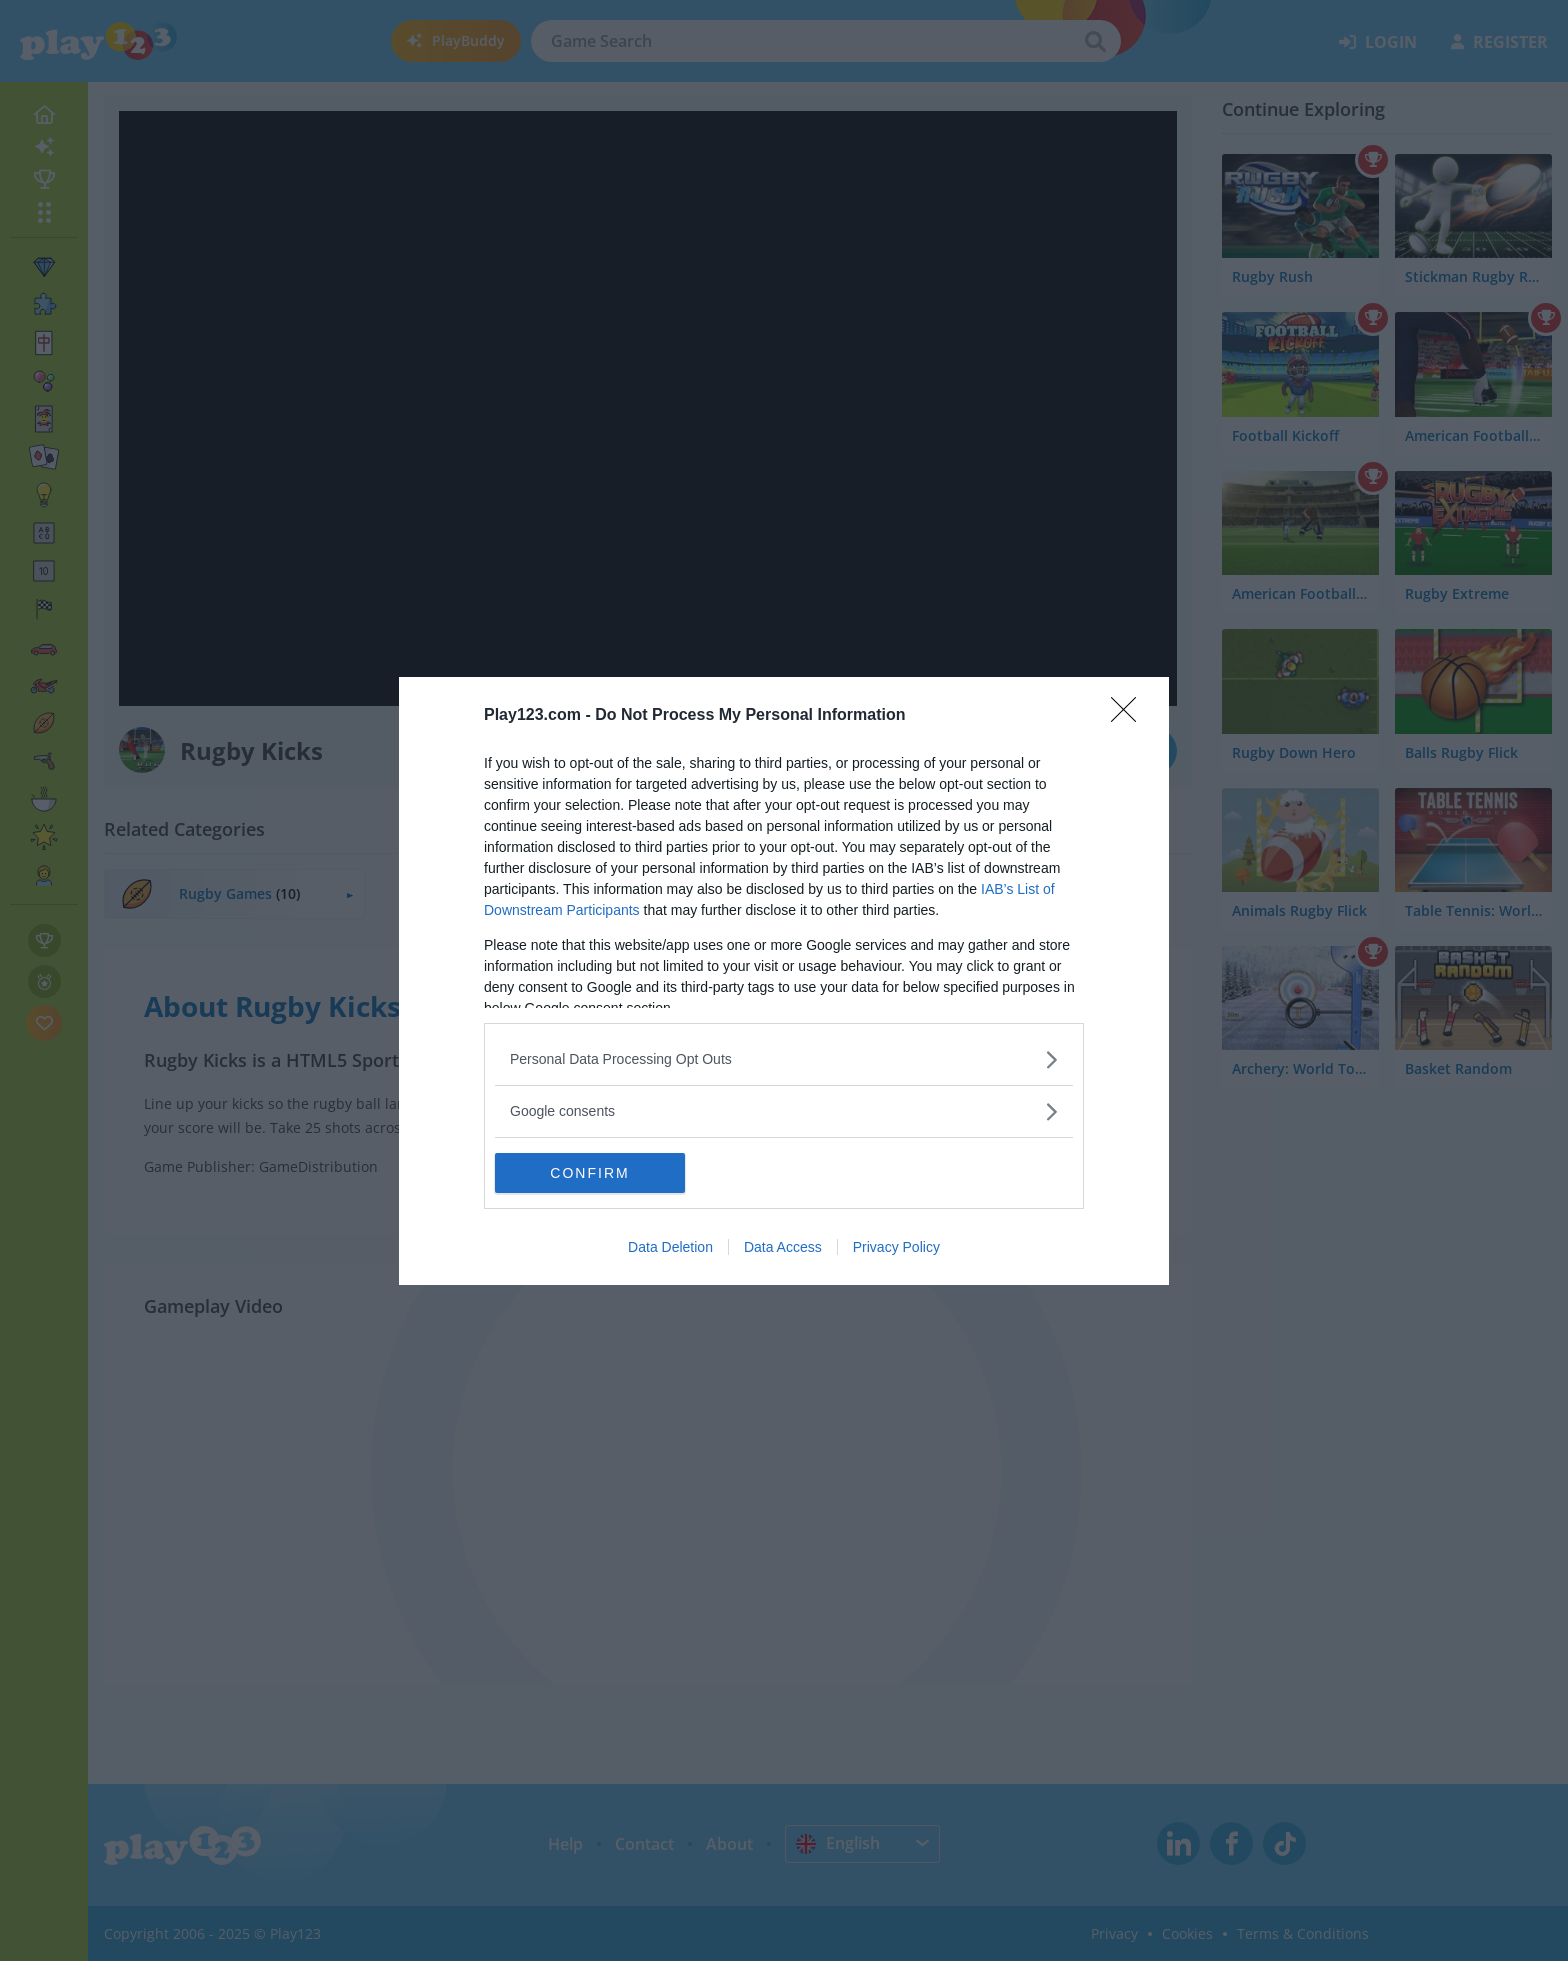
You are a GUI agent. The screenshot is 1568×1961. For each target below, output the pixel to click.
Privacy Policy (896, 1247)
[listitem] (784, 1059)
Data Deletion (670, 1247)
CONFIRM (589, 1173)
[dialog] (784, 981)
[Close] (1130, 716)
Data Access (783, 1247)
